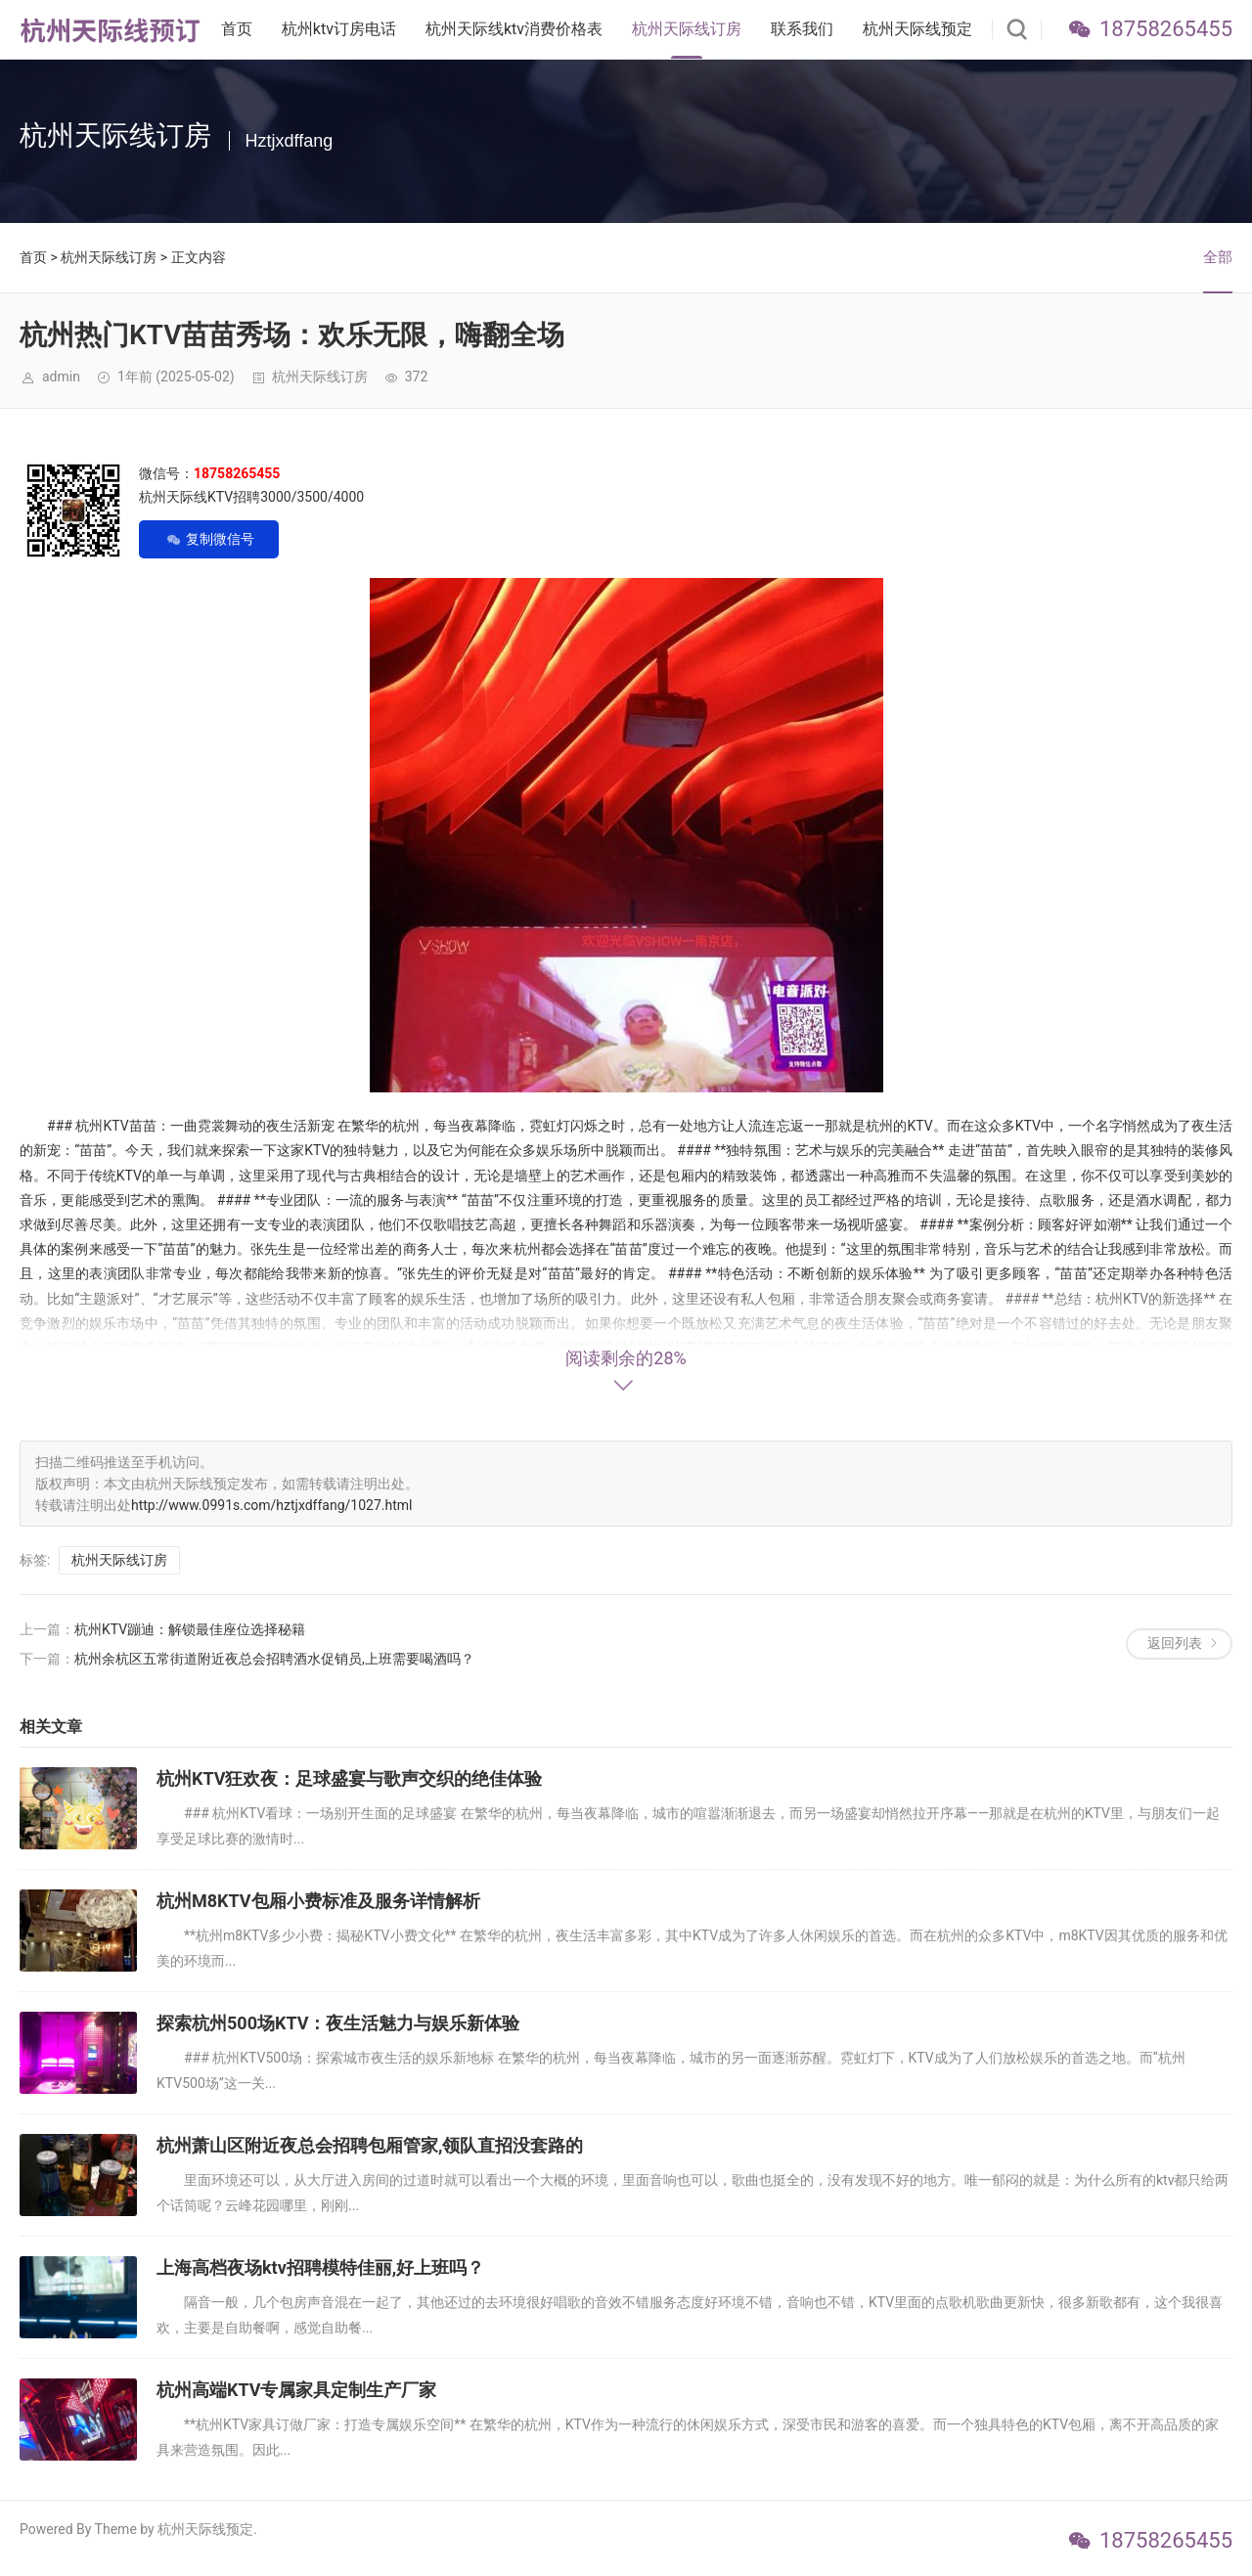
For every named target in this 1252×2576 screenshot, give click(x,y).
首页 (236, 29)
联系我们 (802, 29)
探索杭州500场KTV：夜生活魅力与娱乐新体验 (337, 2023)
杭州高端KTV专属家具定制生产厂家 (296, 2389)
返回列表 (1174, 1643)
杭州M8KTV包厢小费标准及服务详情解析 (318, 1900)
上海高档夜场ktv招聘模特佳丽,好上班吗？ (320, 2267)
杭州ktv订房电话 (339, 29)
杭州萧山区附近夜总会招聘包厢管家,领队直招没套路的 (369, 2145)
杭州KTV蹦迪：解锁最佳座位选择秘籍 (189, 1629)
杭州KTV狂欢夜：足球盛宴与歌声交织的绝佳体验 (349, 1778)
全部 (1217, 257)
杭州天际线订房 (686, 29)
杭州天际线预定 (917, 29)
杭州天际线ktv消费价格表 (514, 29)
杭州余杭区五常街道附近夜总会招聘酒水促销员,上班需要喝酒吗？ (274, 1658)
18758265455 (1165, 29)
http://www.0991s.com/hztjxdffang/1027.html (271, 1505)
